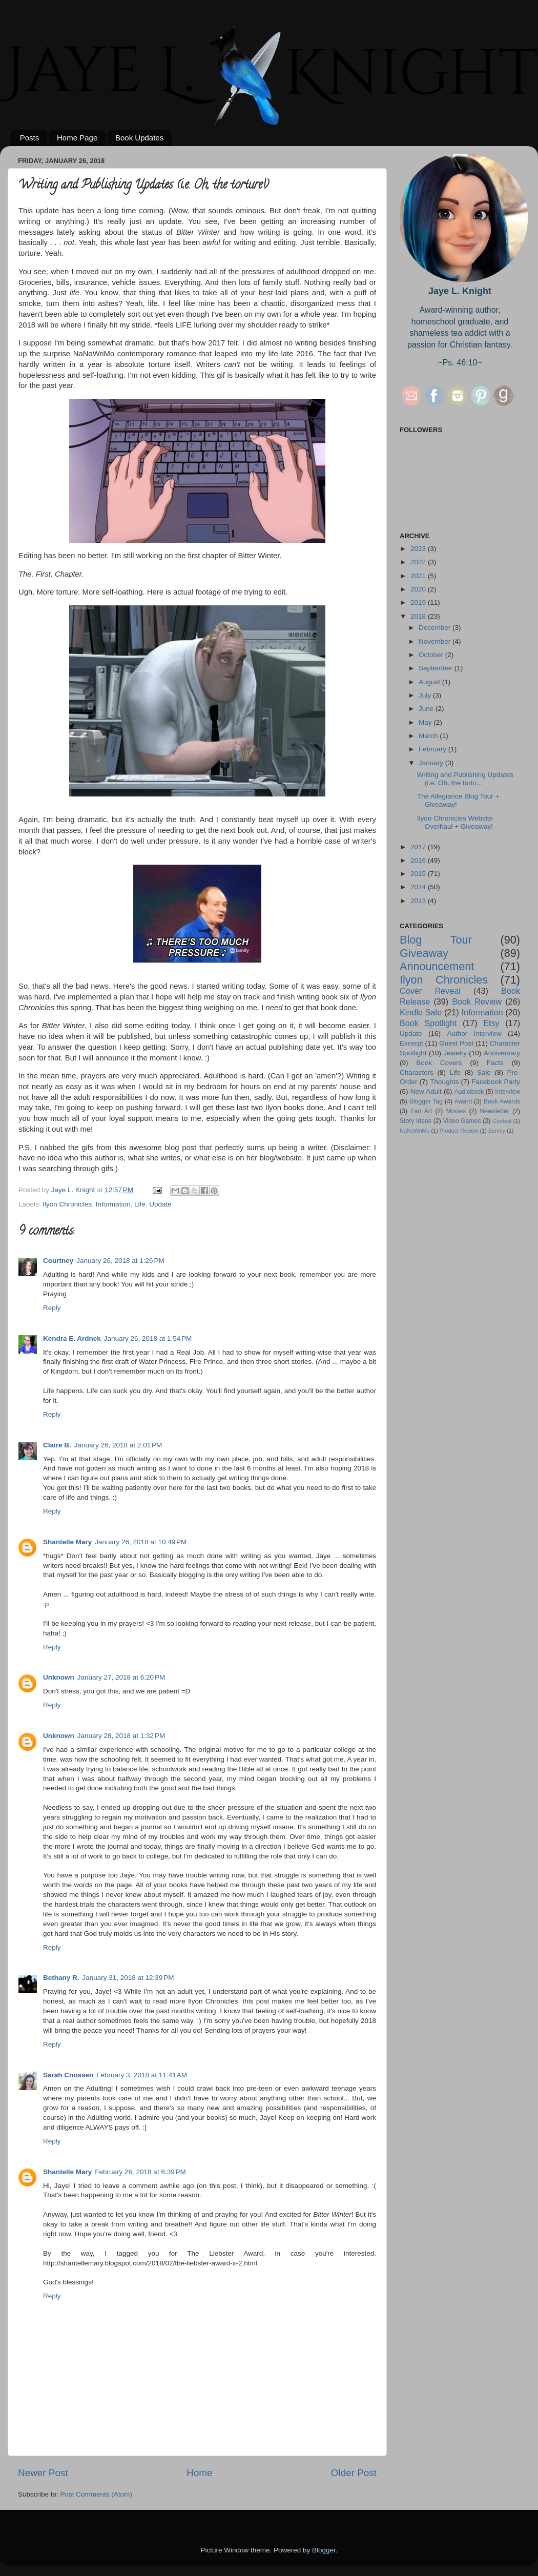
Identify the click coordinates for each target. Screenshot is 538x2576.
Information (113, 1204)
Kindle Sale (421, 1012)
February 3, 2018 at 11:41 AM (141, 2075)
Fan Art (421, 1111)
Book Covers (439, 1063)
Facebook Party (495, 1082)
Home (199, 2472)
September (436, 668)
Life (140, 1204)
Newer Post (43, 2472)
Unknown (58, 1677)
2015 (419, 873)
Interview (507, 1091)
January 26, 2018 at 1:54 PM (148, 1338)
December (435, 627)
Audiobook (469, 1091)
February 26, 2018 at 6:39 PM (140, 2172)
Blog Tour (436, 939)
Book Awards (502, 1101)
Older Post (354, 2472)
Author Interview (474, 1033)
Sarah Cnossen (68, 2075)
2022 (419, 562)
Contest (501, 1121)
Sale (484, 1072)
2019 (419, 602)
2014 (419, 887)
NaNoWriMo (415, 1131)
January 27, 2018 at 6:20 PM (121, 1677)
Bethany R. (61, 1977)
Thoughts (444, 1082)
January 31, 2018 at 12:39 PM (128, 1977)
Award (463, 1101)
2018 (419, 616)
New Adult (426, 1091)
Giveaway (424, 953)
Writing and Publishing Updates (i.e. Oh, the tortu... (465, 779)
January (432, 763)
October (432, 655)
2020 (419, 589)
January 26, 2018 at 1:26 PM (120, 1260)
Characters (416, 1072)
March (429, 736)
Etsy (491, 1023)
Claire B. (57, 1445)
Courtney (58, 1260)
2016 (419, 860)
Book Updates (139, 137)
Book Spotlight (428, 1023)
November (435, 641)
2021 (419, 576)
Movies (456, 1111)
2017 (419, 847)
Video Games (462, 1121)
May (426, 722)
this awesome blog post (155, 1147)
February (433, 749)
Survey (497, 1131)
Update (160, 1204)
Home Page (77, 137)
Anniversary (502, 1053)
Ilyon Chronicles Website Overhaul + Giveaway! (455, 822)
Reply (52, 1308)
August (430, 682)
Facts (495, 1063)
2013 (419, 901)
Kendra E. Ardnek (72, 1338)
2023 (419, 549)
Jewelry (455, 1053)
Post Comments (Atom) (96, 2494)
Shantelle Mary (67, 1542)
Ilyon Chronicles (67, 1204)
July (426, 695)
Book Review (477, 1001)
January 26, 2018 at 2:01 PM (118, 1445)
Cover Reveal (430, 990)
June (427, 708)
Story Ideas (415, 1121)
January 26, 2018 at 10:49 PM (141, 1542)
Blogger (324, 2550)
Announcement (437, 966)
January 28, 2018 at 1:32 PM (121, 1736)
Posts (29, 137)
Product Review (459, 1131)
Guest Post (456, 1043)
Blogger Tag (426, 1101)
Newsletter (494, 1111)
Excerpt (411, 1043)
